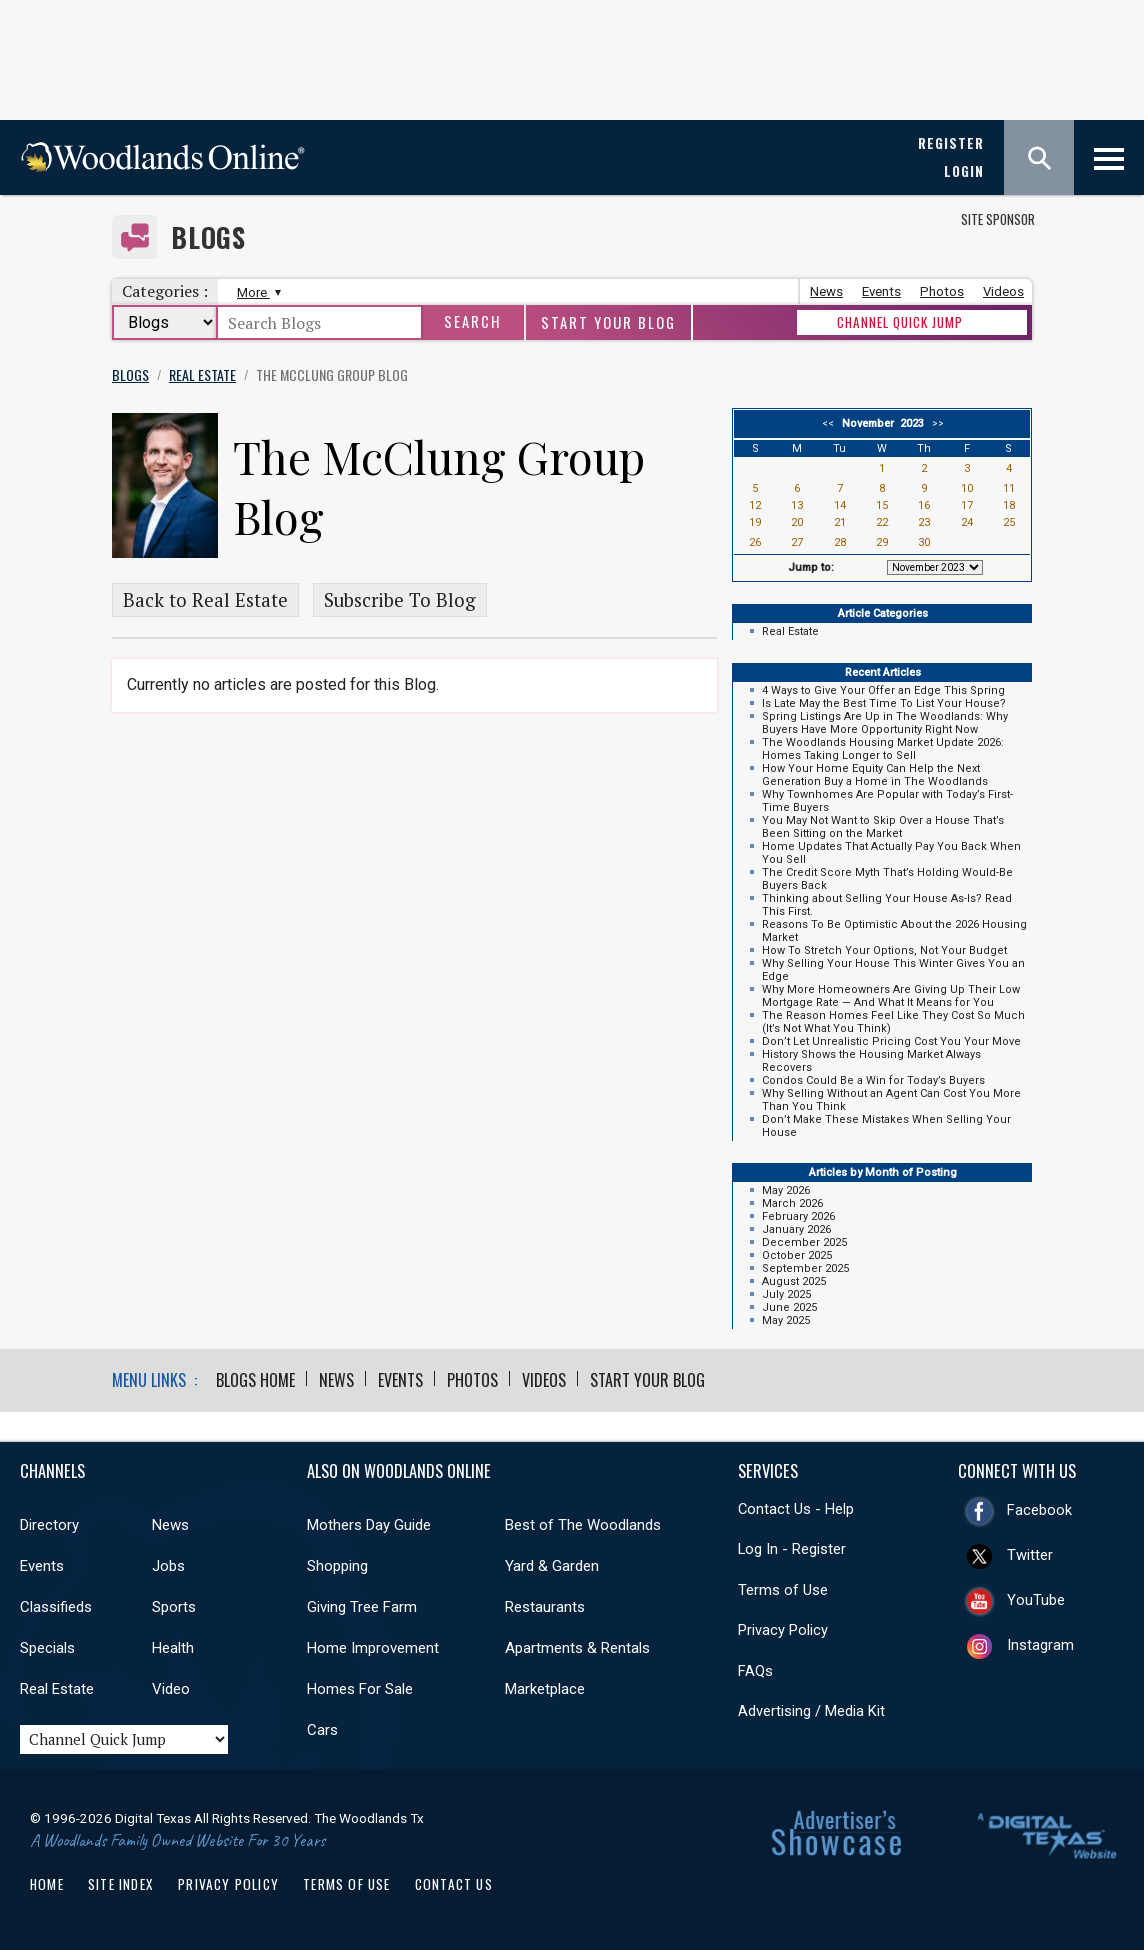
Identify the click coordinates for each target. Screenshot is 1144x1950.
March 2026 (792, 1203)
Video (171, 1689)
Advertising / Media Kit (811, 1711)
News (826, 291)
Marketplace (545, 1689)
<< (831, 423)
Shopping (337, 1566)
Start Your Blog (608, 322)
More (256, 292)
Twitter (1030, 1555)
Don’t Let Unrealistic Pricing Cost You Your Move (891, 1041)
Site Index (121, 1884)
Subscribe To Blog (400, 600)
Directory (49, 1525)
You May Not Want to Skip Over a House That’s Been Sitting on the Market (883, 827)
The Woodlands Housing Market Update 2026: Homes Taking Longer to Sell (883, 749)
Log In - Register (792, 1549)
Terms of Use (783, 1590)
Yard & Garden (552, 1566)
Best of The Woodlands (583, 1525)
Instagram (1040, 1645)
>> (935, 423)
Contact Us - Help (796, 1509)
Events (881, 291)
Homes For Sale (360, 1689)
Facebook (1039, 1510)
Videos (1003, 291)
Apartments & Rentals (577, 1648)
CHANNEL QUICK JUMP (900, 322)
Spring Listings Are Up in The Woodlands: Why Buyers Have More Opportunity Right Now (885, 723)
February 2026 (798, 1216)
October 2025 (797, 1255)
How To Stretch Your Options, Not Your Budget (884, 950)
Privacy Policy (783, 1630)
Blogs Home (255, 1380)
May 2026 (786, 1190)
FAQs (755, 1671)
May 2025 (786, 1320)
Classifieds (56, 1607)
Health (173, 1648)
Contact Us (454, 1884)
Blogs (208, 237)
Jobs (168, 1566)
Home (47, 1884)
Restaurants (545, 1607)
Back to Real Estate (205, 600)
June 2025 (789, 1307)
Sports (174, 1607)
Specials (47, 1648)
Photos (942, 291)
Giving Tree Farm (362, 1607)
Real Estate (790, 631)
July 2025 (786, 1294)
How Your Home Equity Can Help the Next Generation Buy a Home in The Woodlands (875, 775)
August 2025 (794, 1281)
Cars (322, 1730)
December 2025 (804, 1242)
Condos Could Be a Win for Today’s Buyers (873, 1080)
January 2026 (796, 1229)
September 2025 (805, 1268)
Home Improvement (373, 1648)
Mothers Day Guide (369, 1525)
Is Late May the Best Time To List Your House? (884, 703)
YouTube (1036, 1600)
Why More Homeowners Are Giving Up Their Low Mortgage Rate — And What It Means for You (891, 996)
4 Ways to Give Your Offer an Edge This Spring (883, 690)
